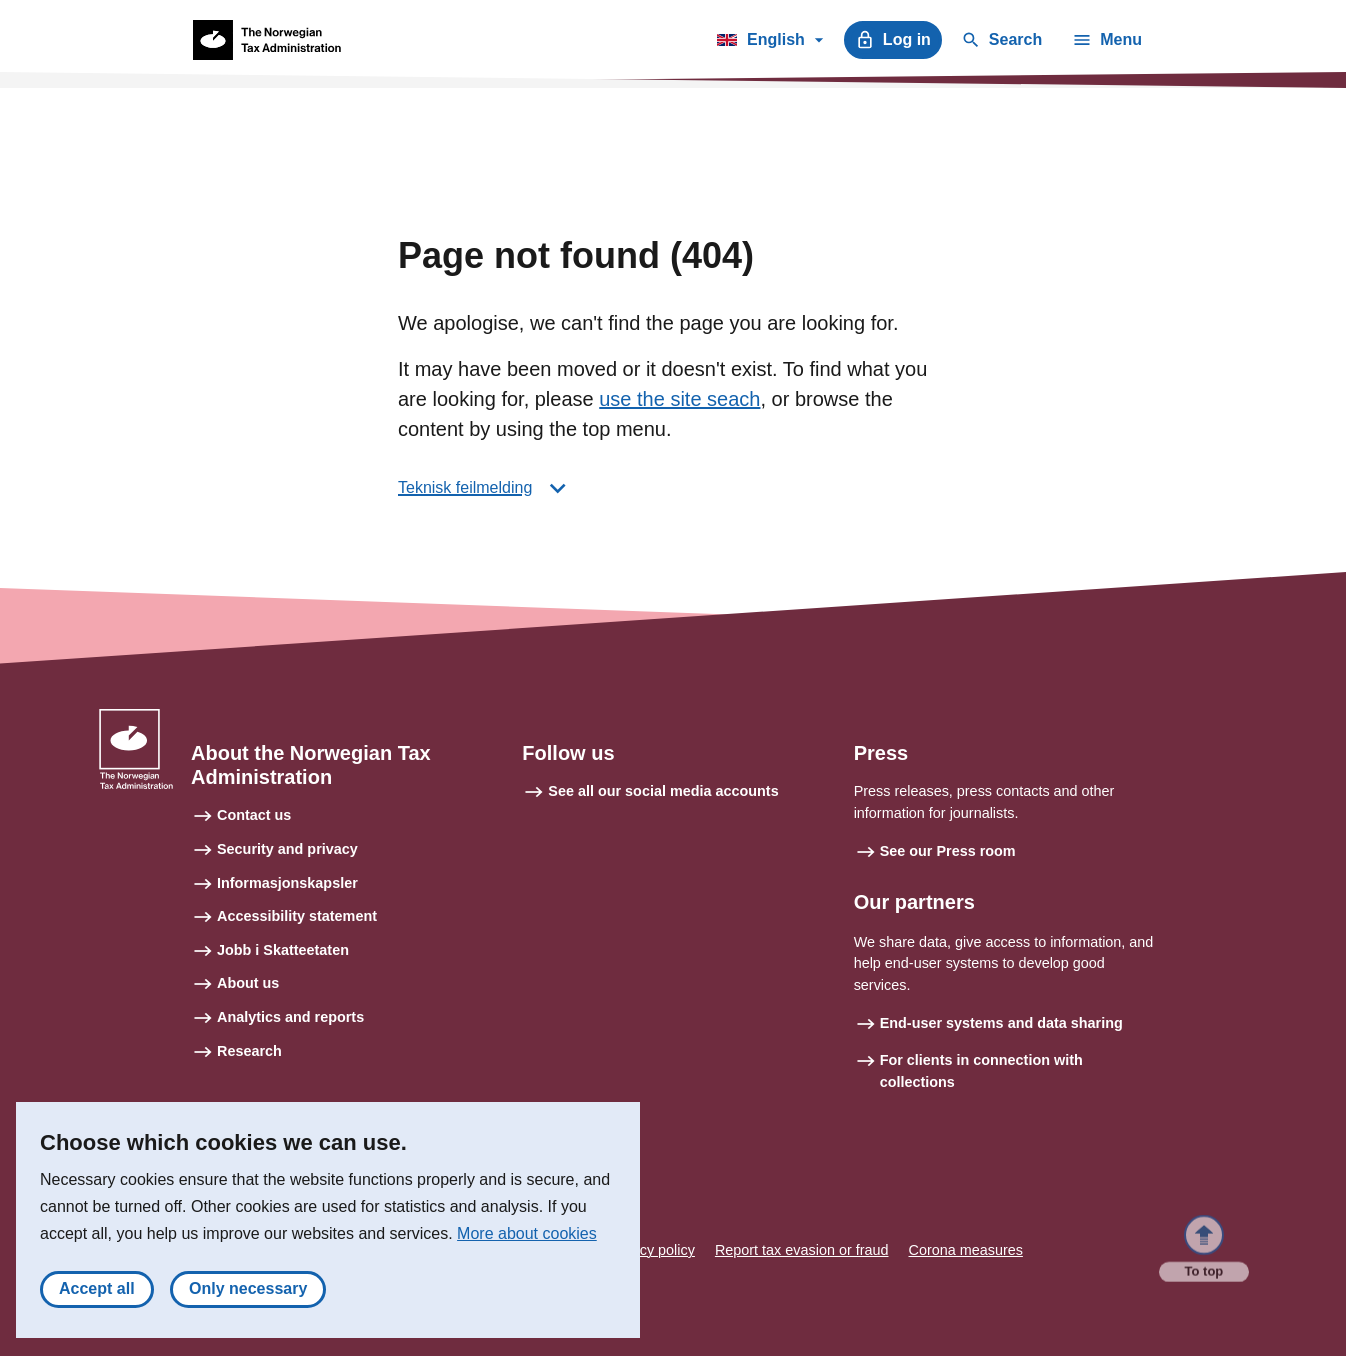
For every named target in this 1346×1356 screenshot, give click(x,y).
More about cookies (527, 1239)
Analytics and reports (290, 1017)
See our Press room (948, 851)
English (769, 43)
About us (248, 983)
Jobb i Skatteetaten (283, 950)
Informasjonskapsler (287, 883)
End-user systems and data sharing (1001, 1023)
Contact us (254, 815)
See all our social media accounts (663, 791)
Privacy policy (651, 1250)
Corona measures (966, 1250)
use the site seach (679, 399)
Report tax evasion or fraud (802, 1250)
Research (249, 1051)
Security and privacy (287, 849)
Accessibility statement (297, 916)
